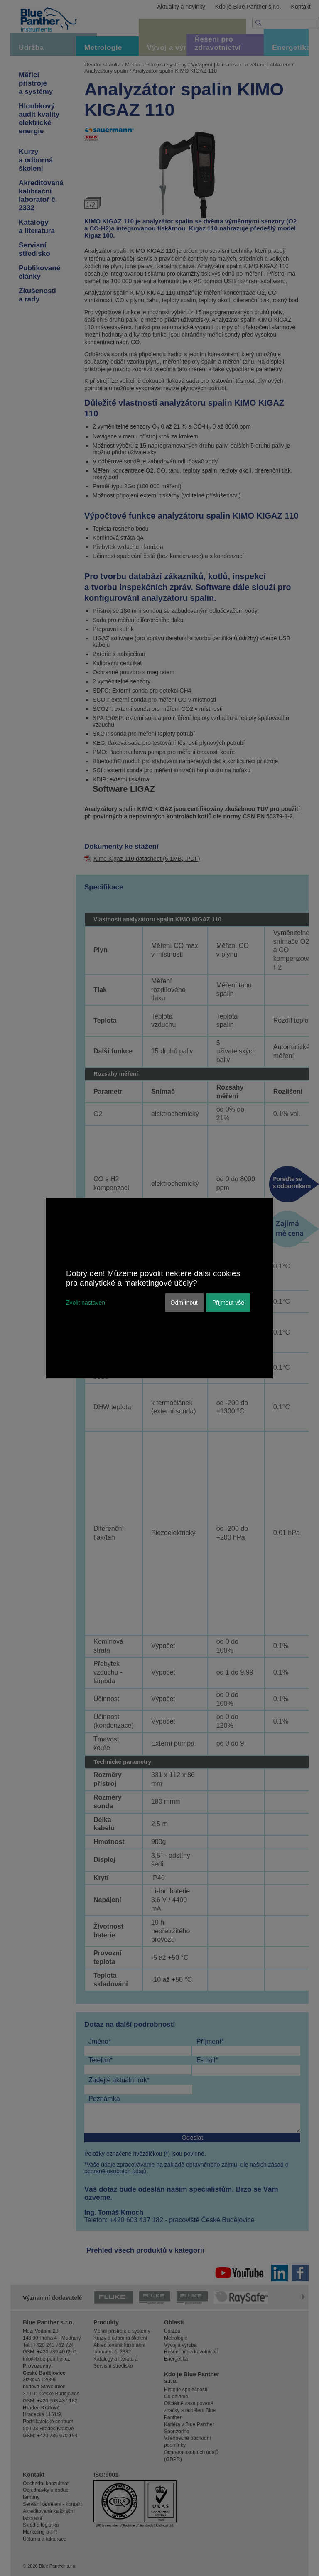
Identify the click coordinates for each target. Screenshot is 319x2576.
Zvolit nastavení (86, 1302)
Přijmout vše (228, 1302)
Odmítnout (184, 1302)
